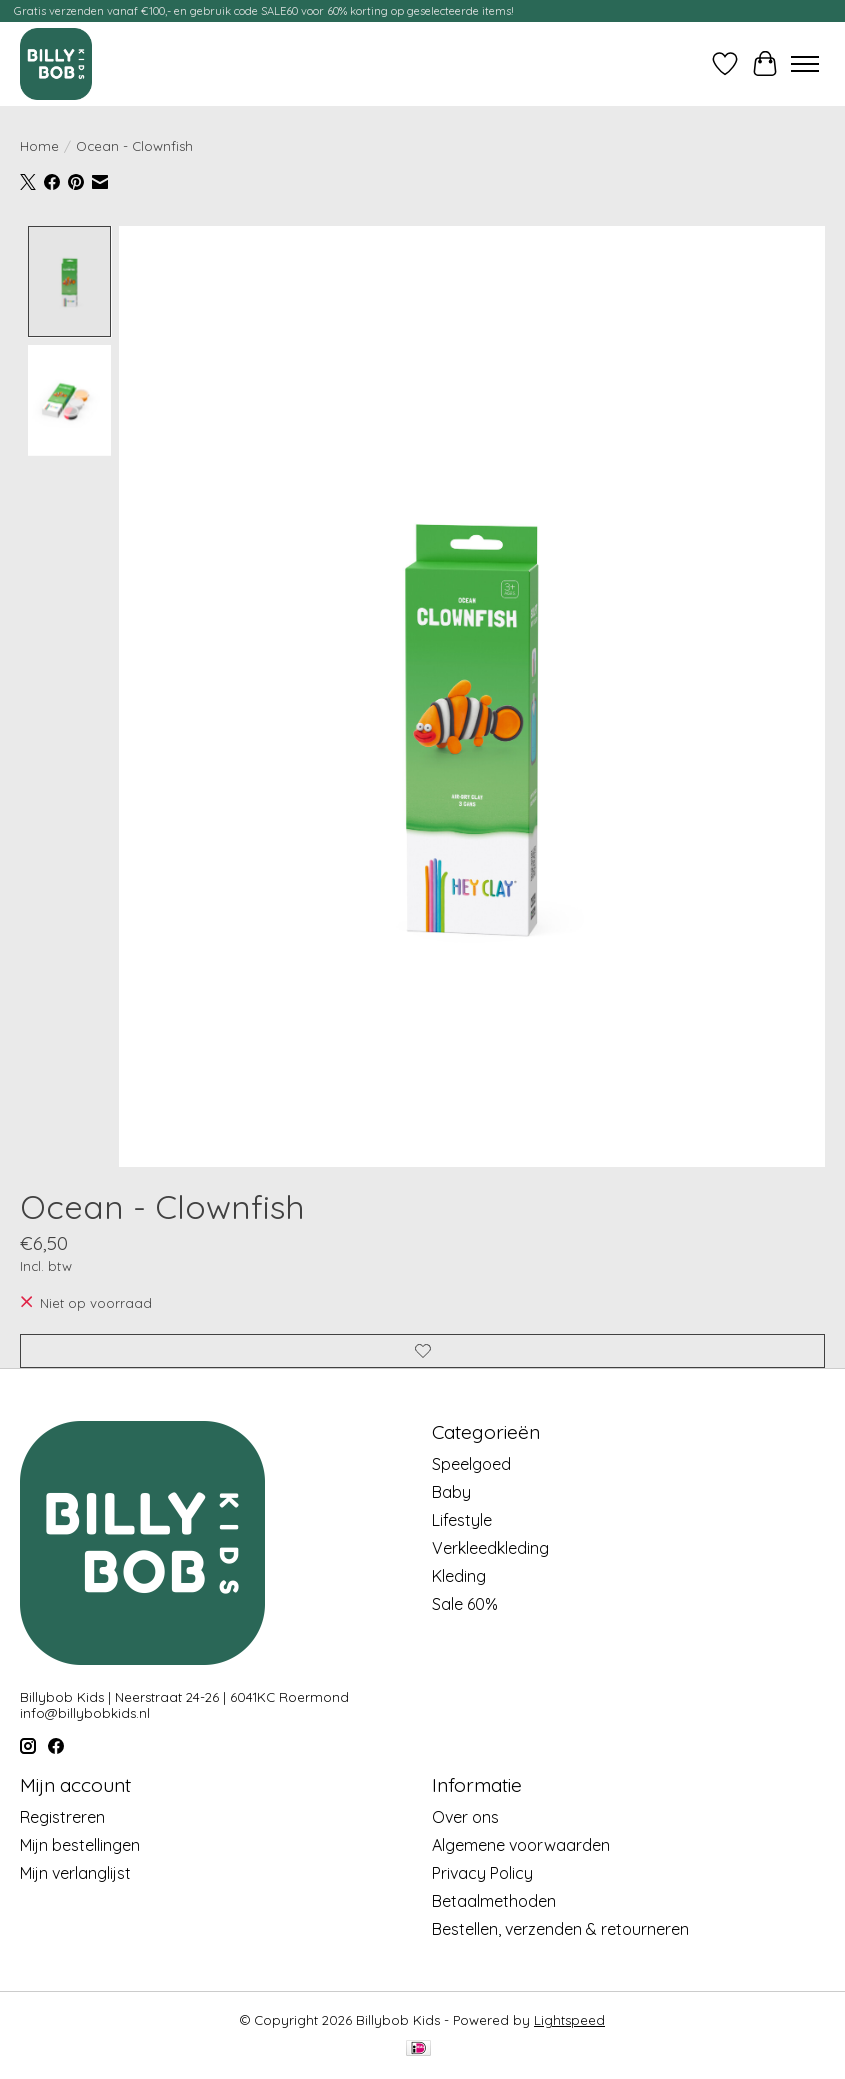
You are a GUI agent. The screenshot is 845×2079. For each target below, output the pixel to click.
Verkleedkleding (490, 1548)
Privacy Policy (482, 1873)
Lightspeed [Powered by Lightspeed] (569, 2020)
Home (39, 146)
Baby (451, 1492)
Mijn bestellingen (80, 1845)
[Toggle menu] (805, 64)
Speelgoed (471, 1464)
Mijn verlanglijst (75, 1873)
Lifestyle (462, 1520)
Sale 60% (465, 1604)
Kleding (459, 1576)
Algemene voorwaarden (521, 1845)
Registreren (62, 1817)
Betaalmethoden (494, 1901)
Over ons (465, 1817)
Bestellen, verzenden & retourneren (560, 1929)
